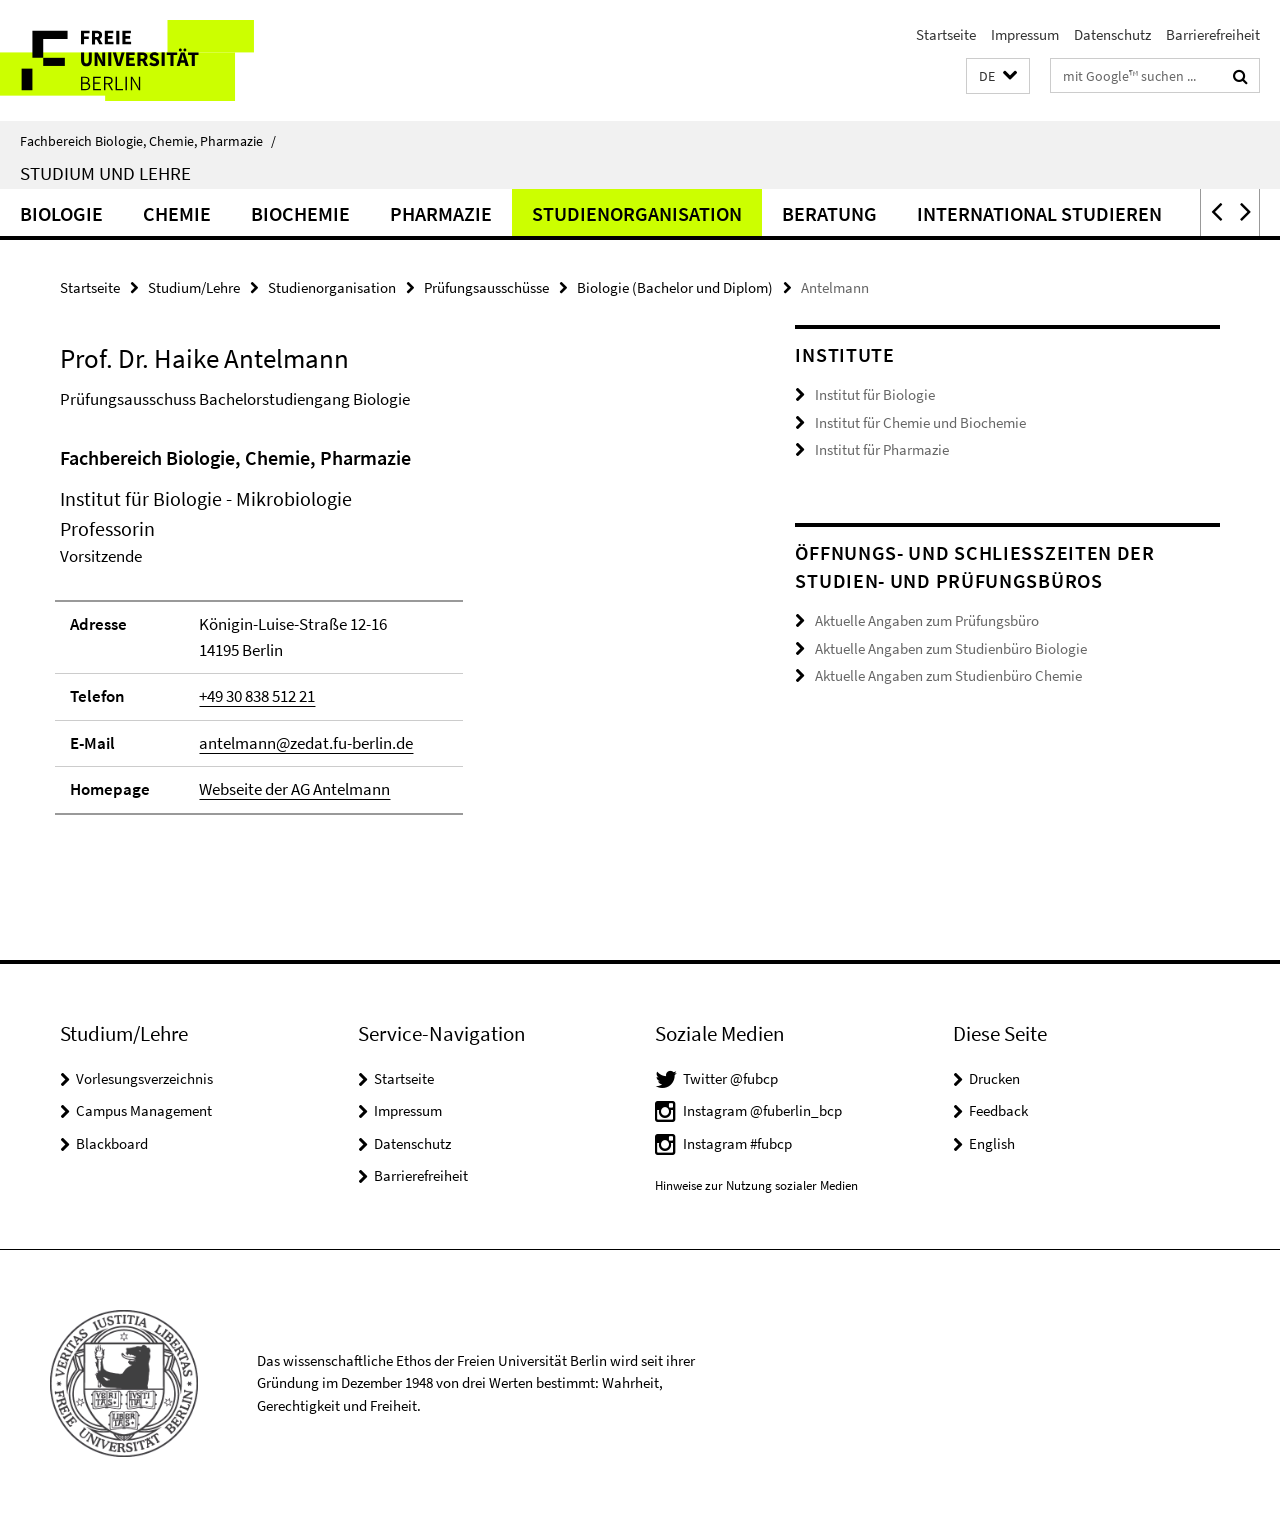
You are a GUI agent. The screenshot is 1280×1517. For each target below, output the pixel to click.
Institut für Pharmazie (882, 449)
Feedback (998, 1110)
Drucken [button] (994, 1078)
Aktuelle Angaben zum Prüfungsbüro (927, 620)
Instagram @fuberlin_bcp (762, 1110)
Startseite (946, 34)
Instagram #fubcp (737, 1143)
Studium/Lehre (194, 287)
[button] (998, 76)
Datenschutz (1112, 34)
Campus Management (144, 1110)
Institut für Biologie (875, 394)
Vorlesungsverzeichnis (144, 1078)
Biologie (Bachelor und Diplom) (675, 287)
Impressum (1025, 34)
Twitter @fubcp (730, 1078)
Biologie (61, 213)
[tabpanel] (392, 639)
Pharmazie (441, 213)
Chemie (177, 213)
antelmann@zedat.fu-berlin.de (306, 743)
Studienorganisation (637, 213)
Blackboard (112, 1143)
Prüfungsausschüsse (486, 287)
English (992, 1143)
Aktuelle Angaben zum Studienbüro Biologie (951, 647)
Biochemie (300, 213)
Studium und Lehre (105, 173)
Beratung (829, 213)
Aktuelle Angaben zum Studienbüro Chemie (948, 675)
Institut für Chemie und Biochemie (920, 422)
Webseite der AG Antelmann (294, 789)
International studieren (1039, 213)
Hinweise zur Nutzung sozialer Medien (756, 1185)
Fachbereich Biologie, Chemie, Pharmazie (148, 141)
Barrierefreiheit (1213, 34)
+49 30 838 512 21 (257, 696)
